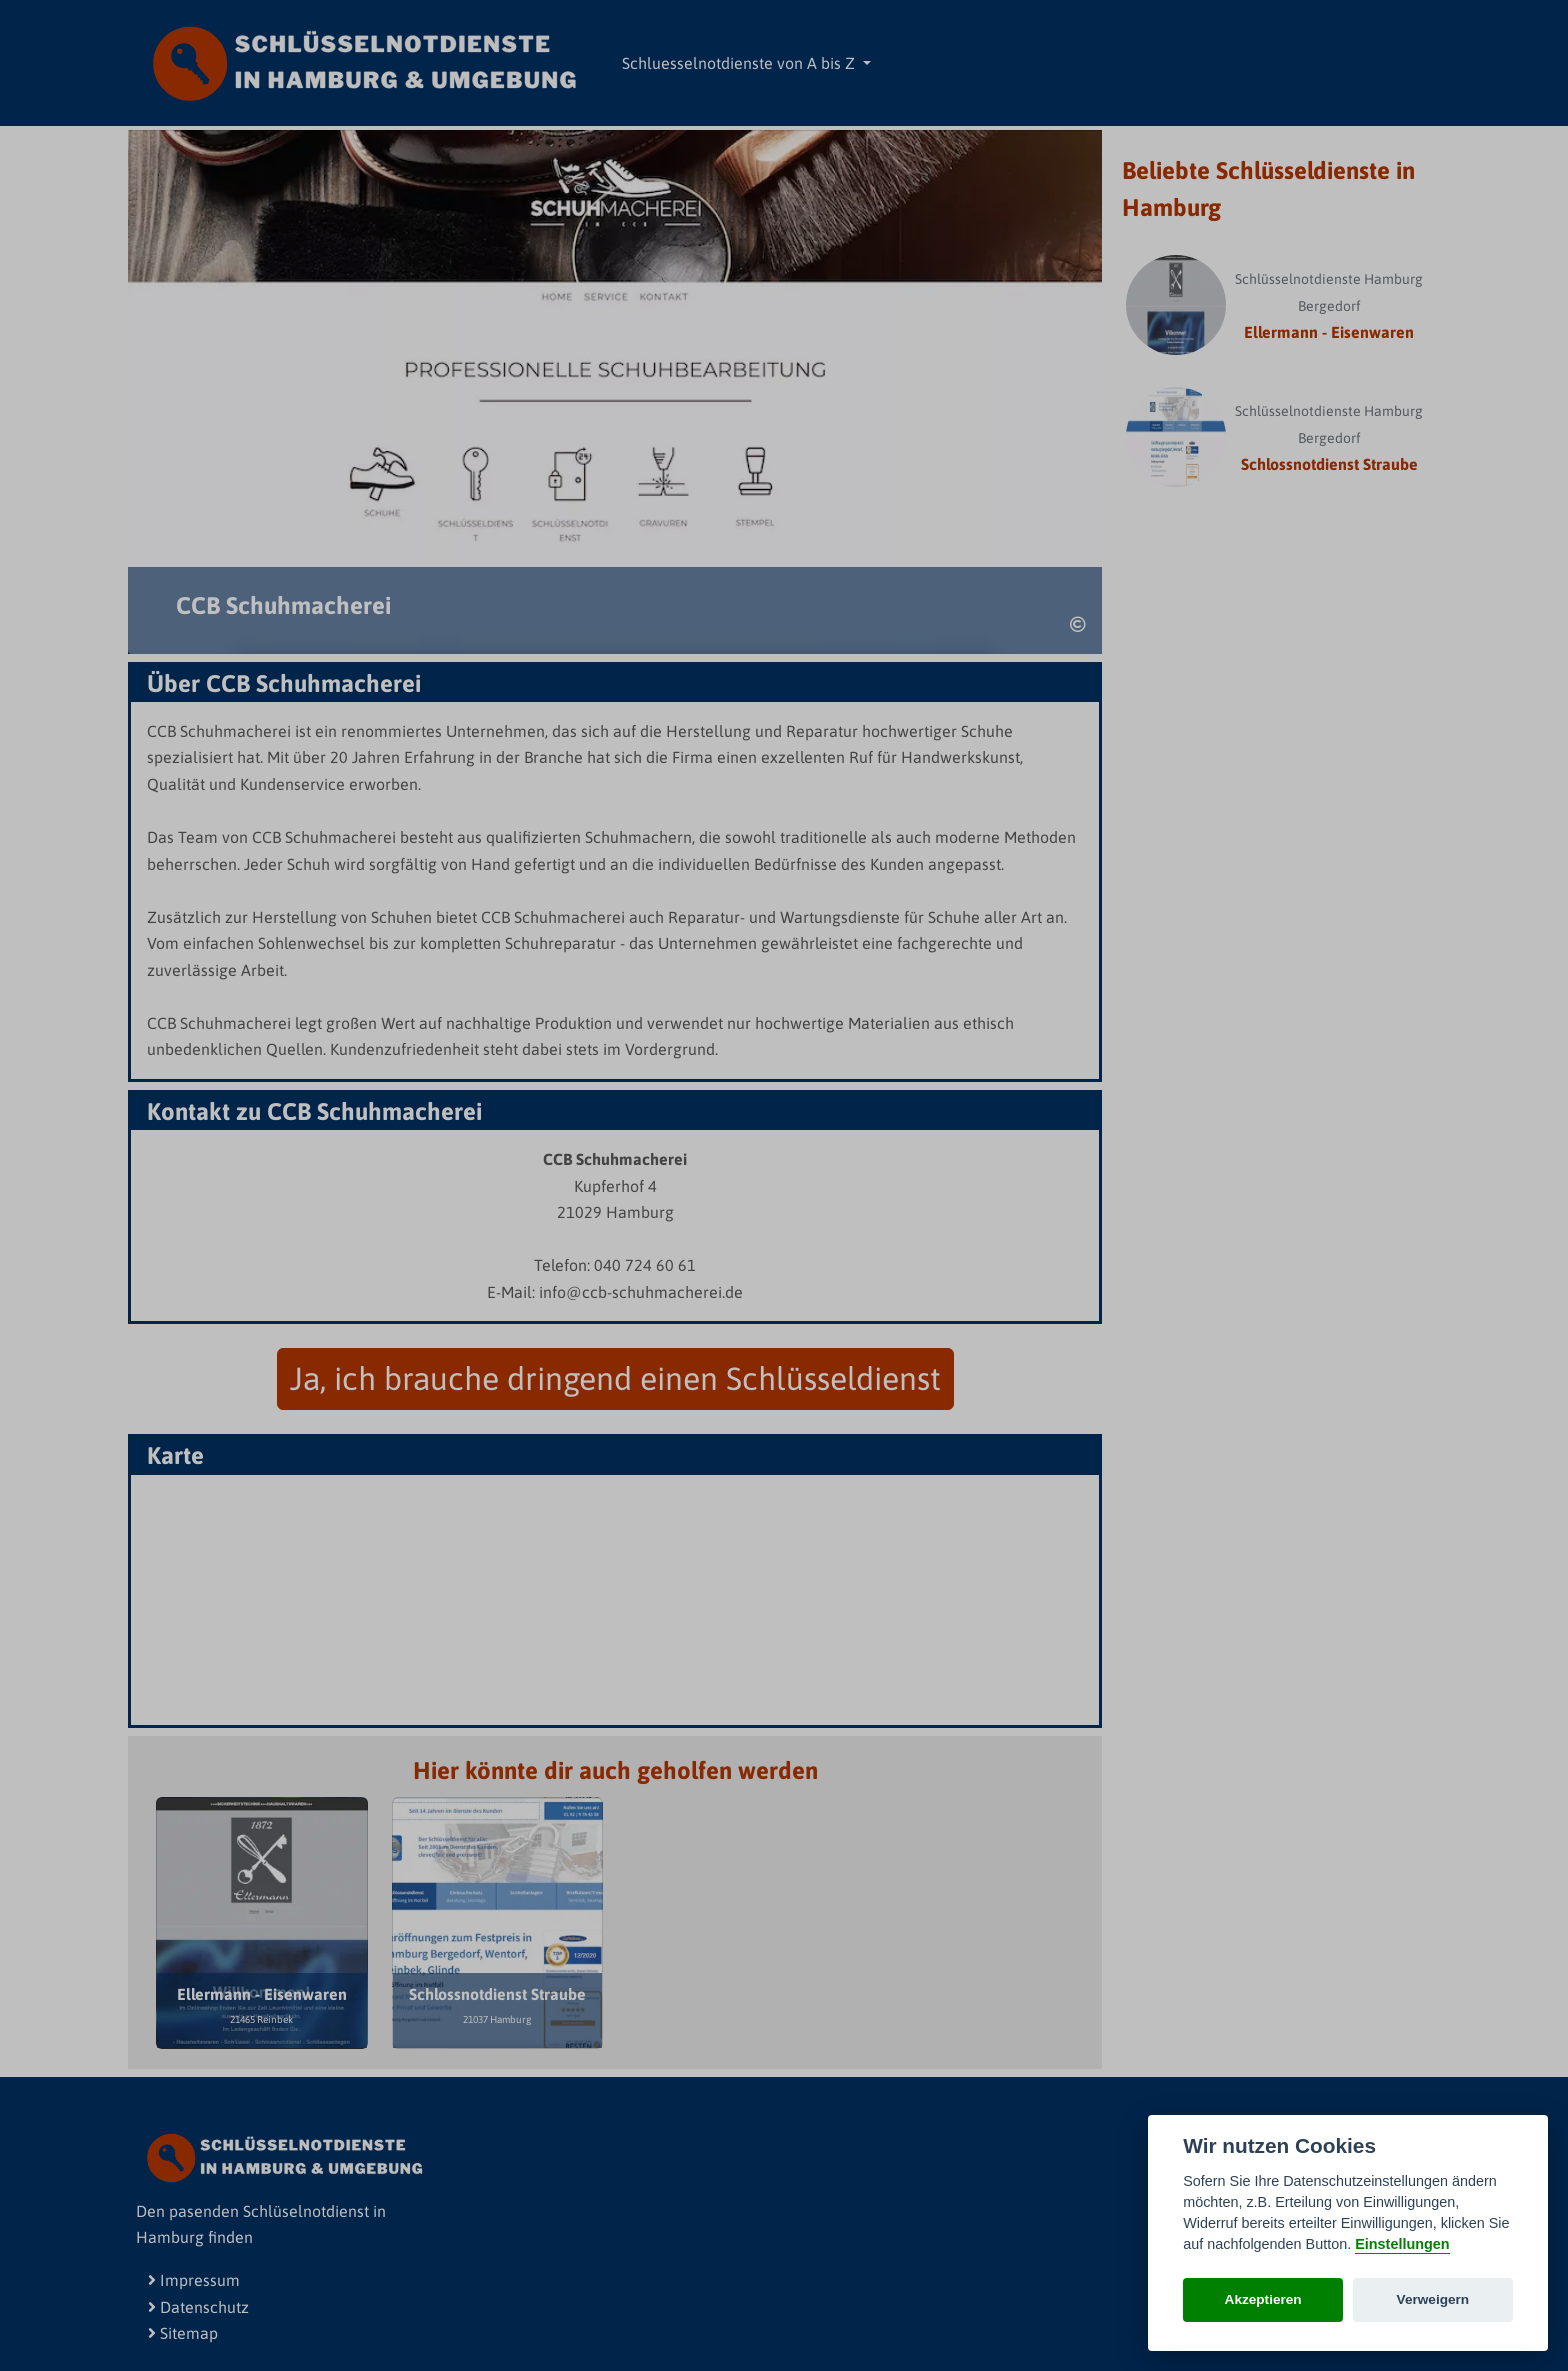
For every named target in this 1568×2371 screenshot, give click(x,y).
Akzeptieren (1263, 2299)
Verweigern (1433, 2299)
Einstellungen (1402, 2244)
